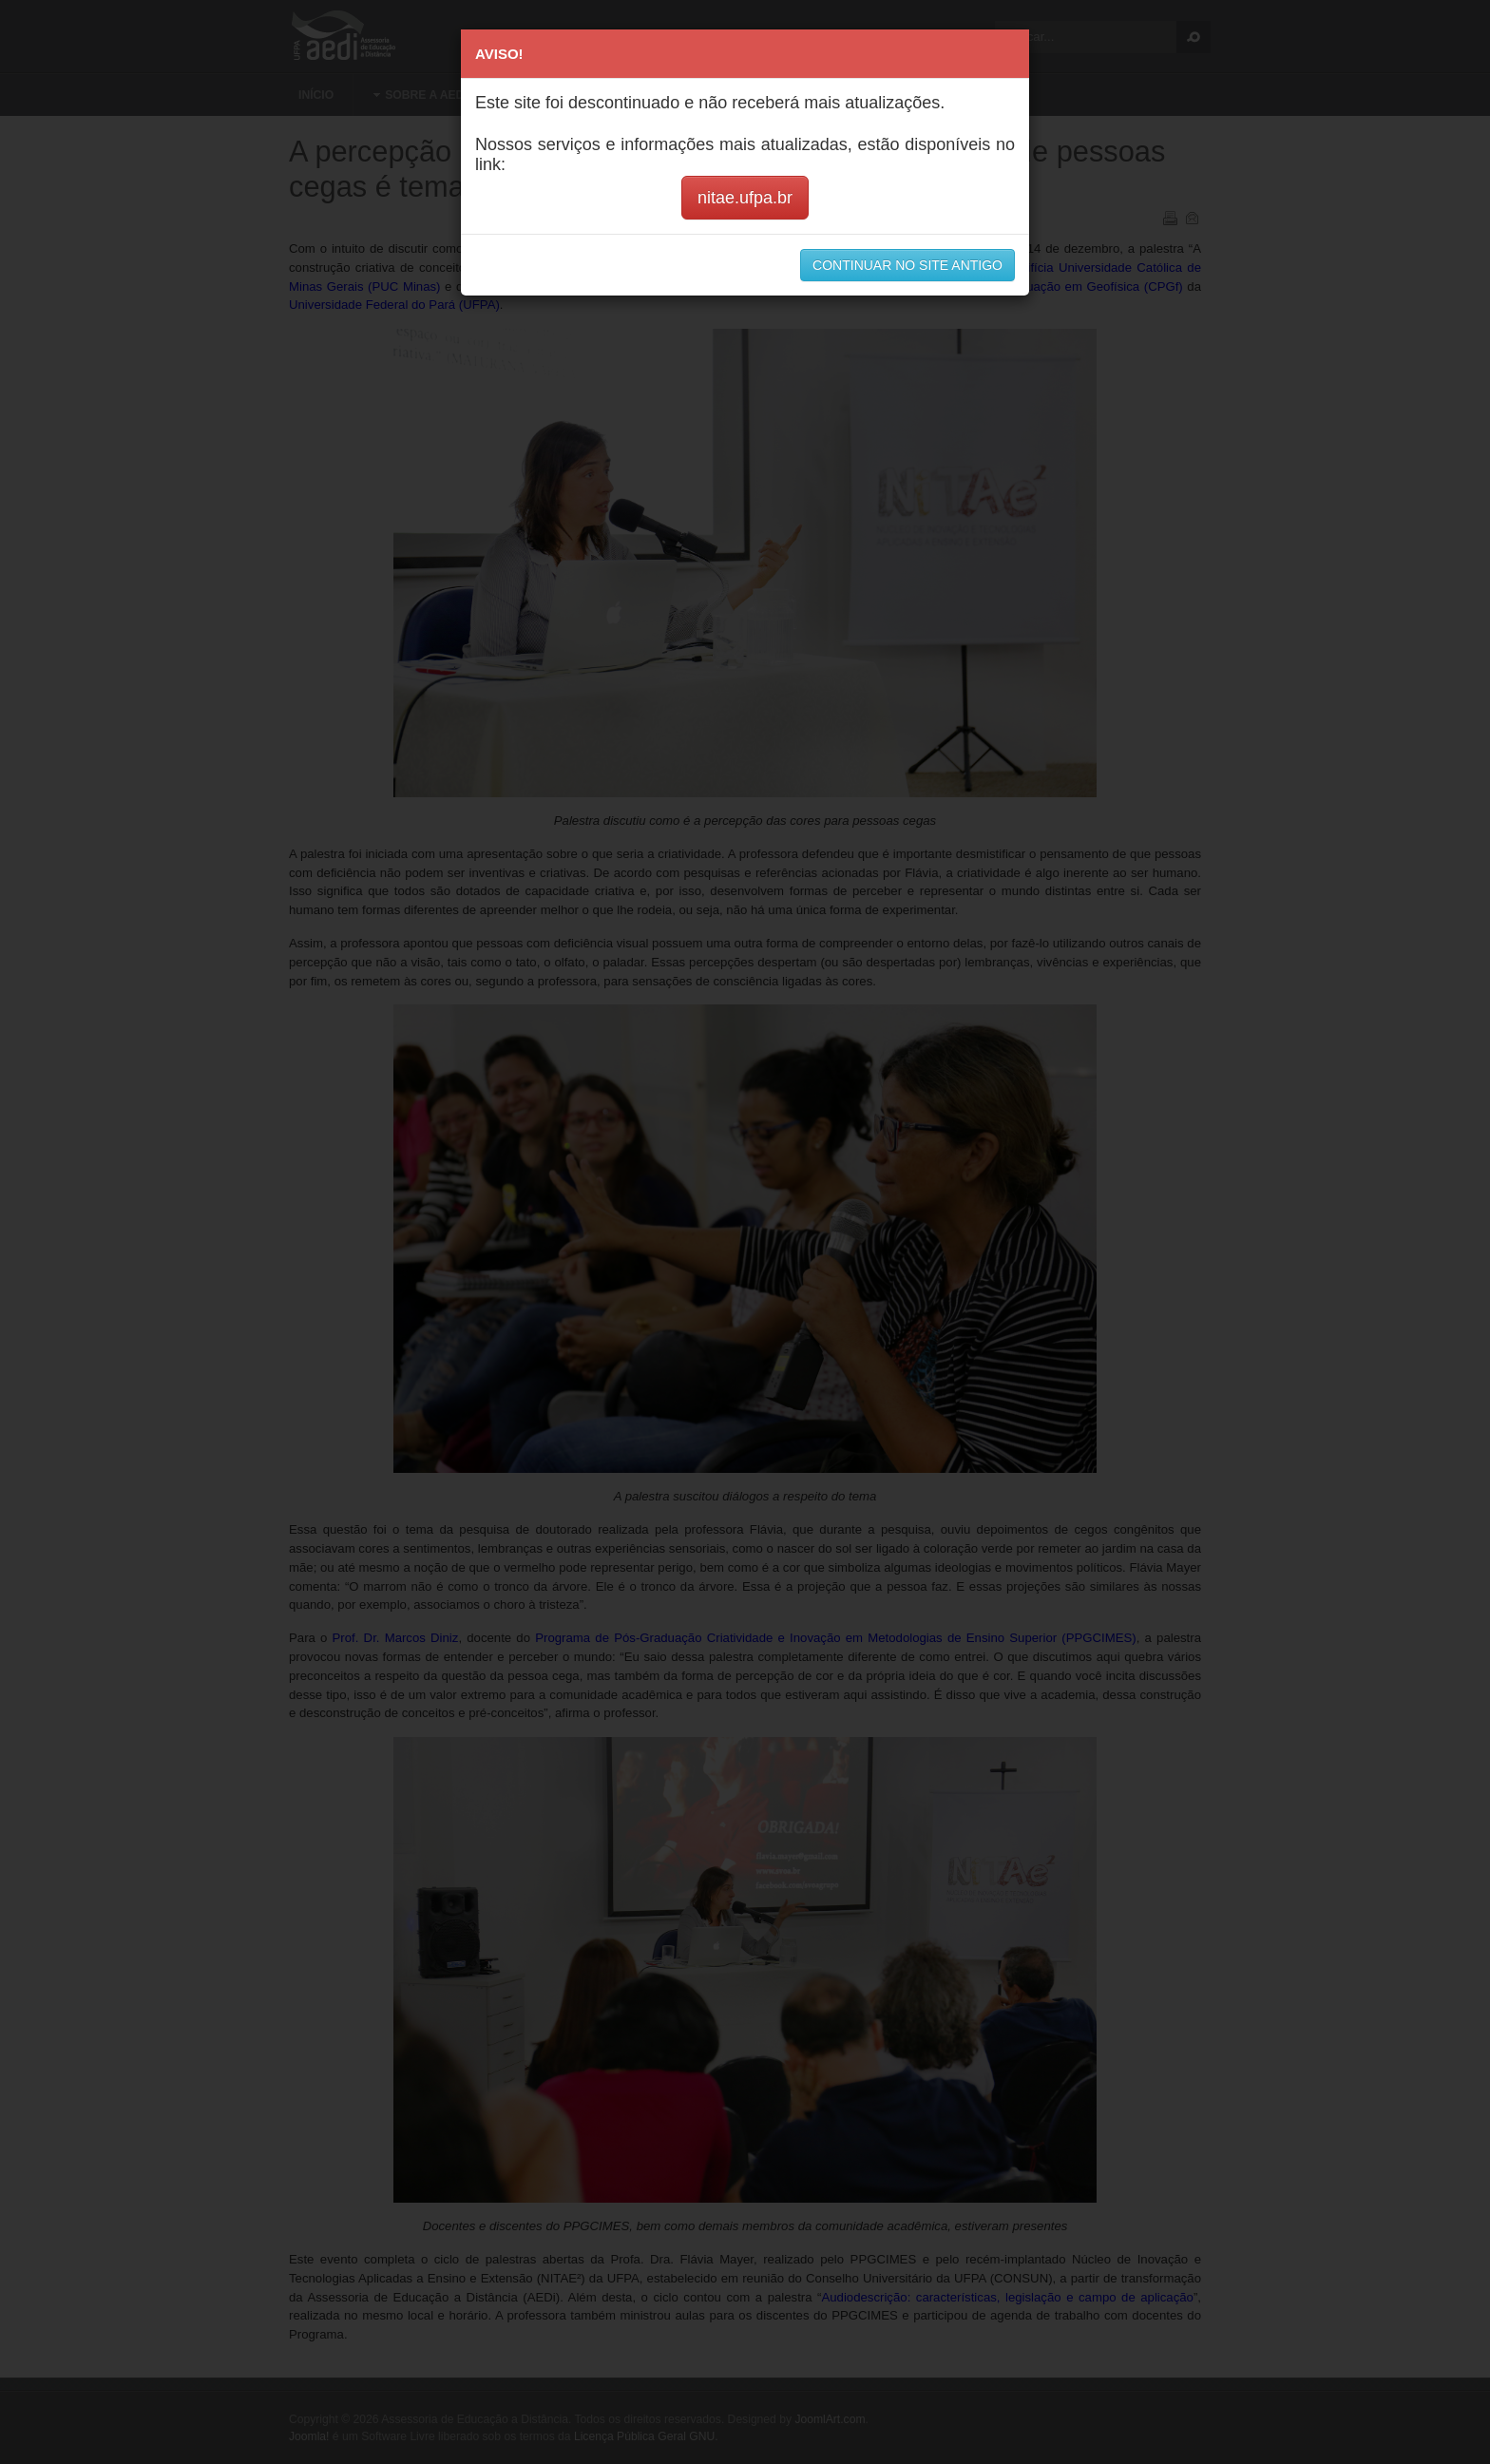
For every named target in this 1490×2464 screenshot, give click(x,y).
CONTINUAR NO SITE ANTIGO (907, 265)
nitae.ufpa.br (745, 197)
